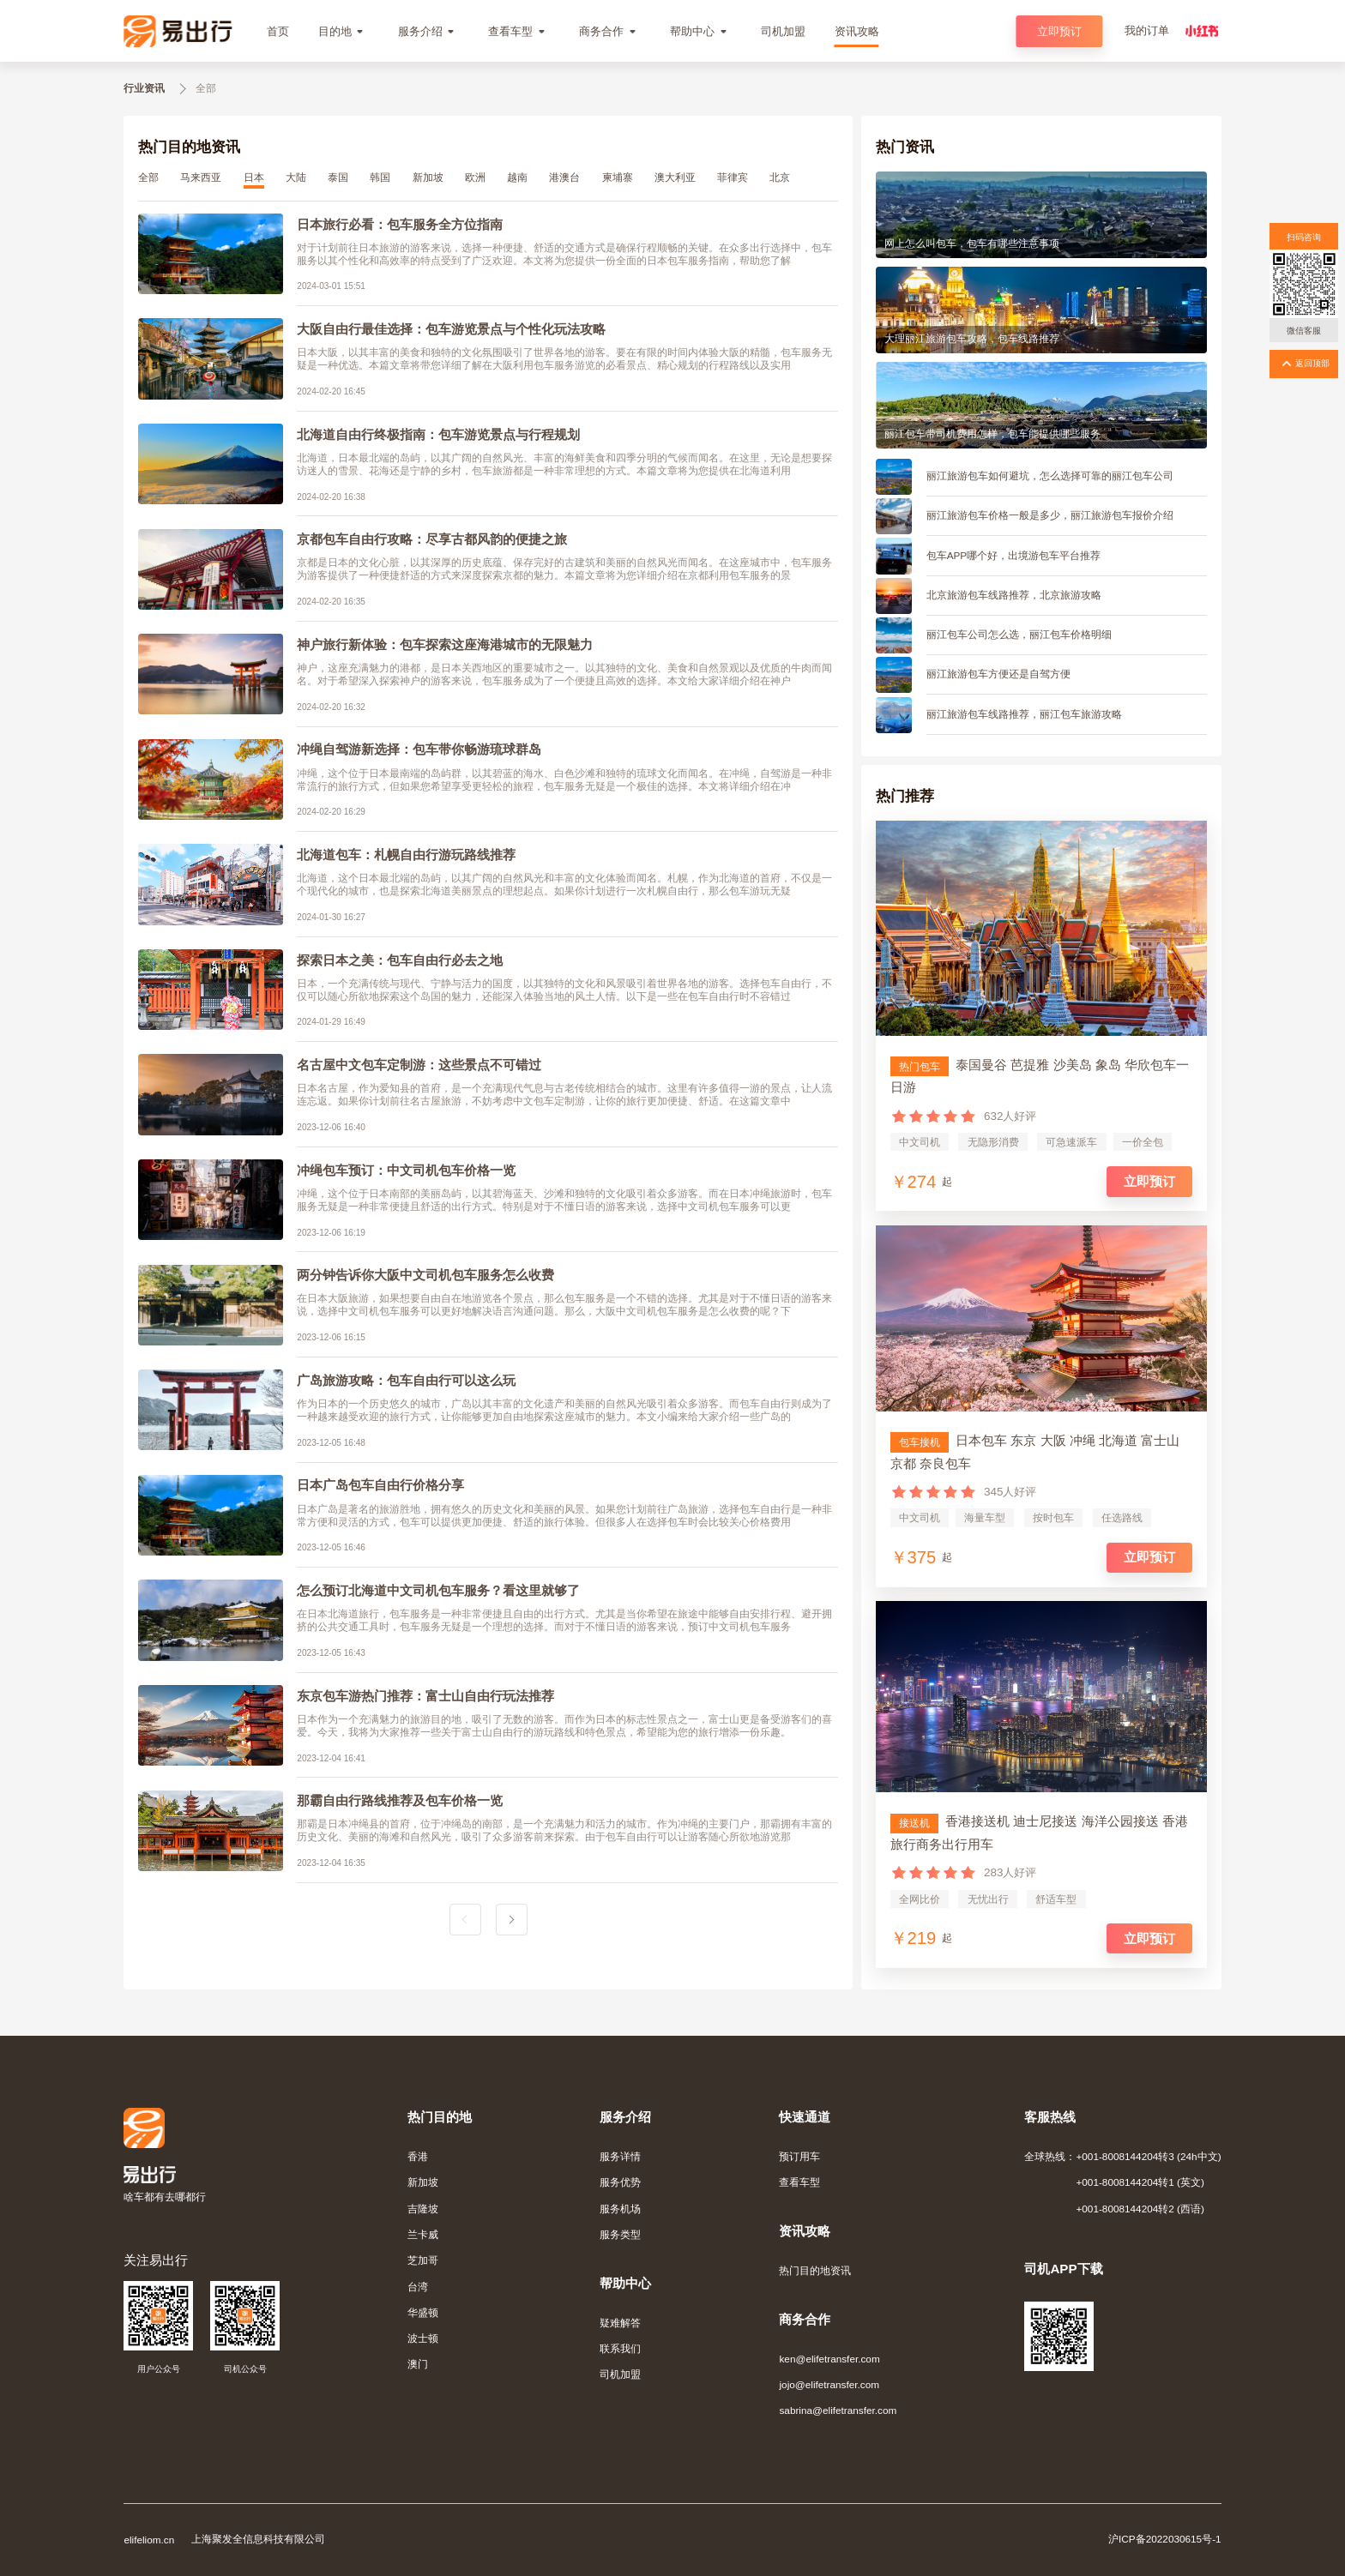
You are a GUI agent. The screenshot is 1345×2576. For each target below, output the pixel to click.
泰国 (338, 177)
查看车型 (799, 2182)
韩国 (380, 177)
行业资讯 (144, 87)
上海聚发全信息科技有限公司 (258, 2538)
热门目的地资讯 (815, 2270)
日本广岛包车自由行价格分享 (380, 1485)
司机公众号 (245, 2369)
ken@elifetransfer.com (829, 2358)
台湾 (417, 2286)
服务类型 (620, 2234)
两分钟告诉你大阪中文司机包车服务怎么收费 (425, 1274)
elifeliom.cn (149, 2539)
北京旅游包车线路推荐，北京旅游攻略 (1013, 594)
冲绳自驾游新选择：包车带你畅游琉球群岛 (419, 749)
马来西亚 (200, 177)
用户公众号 (158, 2369)
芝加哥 (422, 2260)
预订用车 (799, 2156)
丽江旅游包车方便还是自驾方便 (998, 673)
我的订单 (1147, 30)
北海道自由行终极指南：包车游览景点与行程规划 (438, 434)
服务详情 (620, 2156)
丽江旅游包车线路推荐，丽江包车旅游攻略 (1024, 713)
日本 (254, 177)
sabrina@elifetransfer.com (837, 2410)
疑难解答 (620, 2322)
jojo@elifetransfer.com (829, 2384)
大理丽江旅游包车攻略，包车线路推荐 (971, 338)
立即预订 (1059, 31)
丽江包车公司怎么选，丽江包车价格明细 (1019, 634)
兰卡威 (422, 2234)
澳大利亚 (675, 177)
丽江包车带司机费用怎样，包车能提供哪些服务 (992, 433)
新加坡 (428, 177)
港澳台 (564, 177)
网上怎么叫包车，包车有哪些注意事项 (971, 243)
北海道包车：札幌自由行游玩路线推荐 (406, 854)
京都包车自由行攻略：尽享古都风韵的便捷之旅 (432, 539)
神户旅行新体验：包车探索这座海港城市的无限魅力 (445, 644)
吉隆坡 (422, 2208)
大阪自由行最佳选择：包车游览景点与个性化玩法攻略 (451, 329)
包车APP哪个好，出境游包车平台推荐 (1013, 555)
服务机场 (620, 2208)
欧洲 (475, 177)
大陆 (296, 177)
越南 (517, 177)
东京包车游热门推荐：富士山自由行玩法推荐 (425, 1695)
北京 (779, 177)
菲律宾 (732, 177)
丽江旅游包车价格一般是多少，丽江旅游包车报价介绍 (1049, 515)
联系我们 (620, 2348)
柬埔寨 (617, 177)
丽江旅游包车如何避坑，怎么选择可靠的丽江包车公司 (1049, 475)
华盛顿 (422, 2312)
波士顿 (422, 2338)
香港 (417, 2156)
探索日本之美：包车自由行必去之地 (400, 960)
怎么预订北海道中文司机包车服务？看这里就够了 (438, 1590)
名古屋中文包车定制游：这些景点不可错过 (419, 1064)
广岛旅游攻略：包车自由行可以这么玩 (406, 1380)
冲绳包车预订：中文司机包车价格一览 (406, 1170)
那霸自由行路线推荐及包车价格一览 (400, 1800)
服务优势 (620, 2182)
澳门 (417, 2363)
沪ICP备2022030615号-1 (1164, 2538)
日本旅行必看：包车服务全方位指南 (400, 224)
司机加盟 (620, 2374)
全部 (148, 177)
